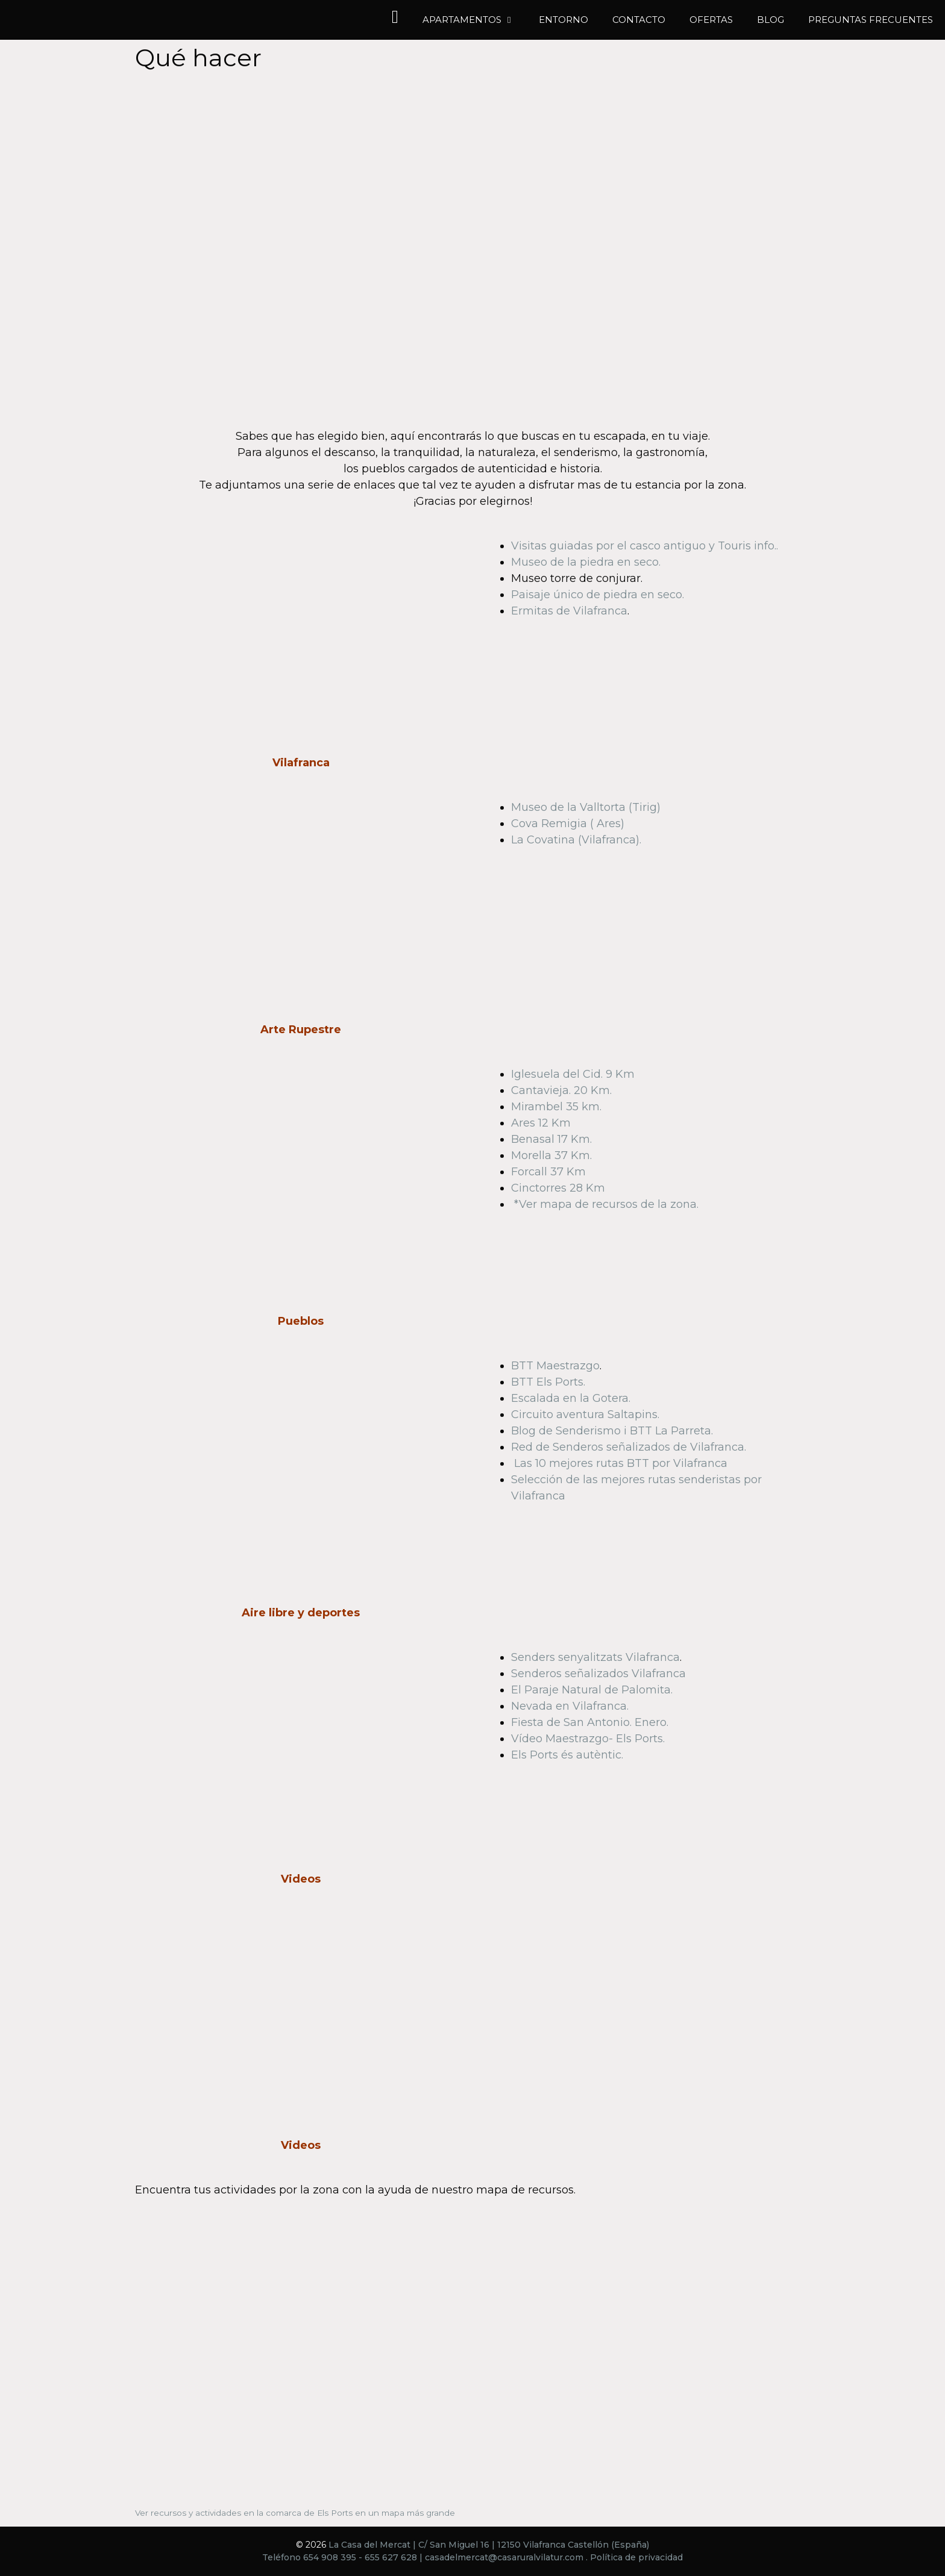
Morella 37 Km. (551, 1155)
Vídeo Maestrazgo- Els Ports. (588, 1738)
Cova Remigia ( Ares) (567, 823)
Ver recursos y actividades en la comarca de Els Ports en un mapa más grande (295, 2513)
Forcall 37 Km (548, 1171)
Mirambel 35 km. (556, 1106)
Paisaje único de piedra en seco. (597, 594)
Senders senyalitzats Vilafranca (595, 1657)
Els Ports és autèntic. (567, 1755)
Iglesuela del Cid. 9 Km (573, 1074)
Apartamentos (474, 20)
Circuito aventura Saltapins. (585, 1414)
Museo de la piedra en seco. (586, 562)
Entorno (563, 19)
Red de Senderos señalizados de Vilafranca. (628, 1447)
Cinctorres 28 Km (558, 1188)
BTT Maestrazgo (555, 1365)
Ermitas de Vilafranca (569, 610)
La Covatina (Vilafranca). (576, 839)
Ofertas (711, 19)
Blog (770, 19)
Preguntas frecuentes (870, 19)
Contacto (638, 19)
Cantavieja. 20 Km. (561, 1090)
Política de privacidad (636, 2557)
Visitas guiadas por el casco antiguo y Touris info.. (644, 545)
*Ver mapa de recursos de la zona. (606, 1204)
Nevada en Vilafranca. (570, 1706)
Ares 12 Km (541, 1123)
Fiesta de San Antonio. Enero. (589, 1722)
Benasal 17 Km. (551, 1139)
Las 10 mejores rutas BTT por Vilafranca (620, 1463)
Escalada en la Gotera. (570, 1398)
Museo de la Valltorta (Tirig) (586, 807)
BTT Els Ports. (548, 1382)
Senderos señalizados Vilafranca (598, 1673)
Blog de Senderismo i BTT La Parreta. (612, 1430)
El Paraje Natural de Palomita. (592, 1689)
